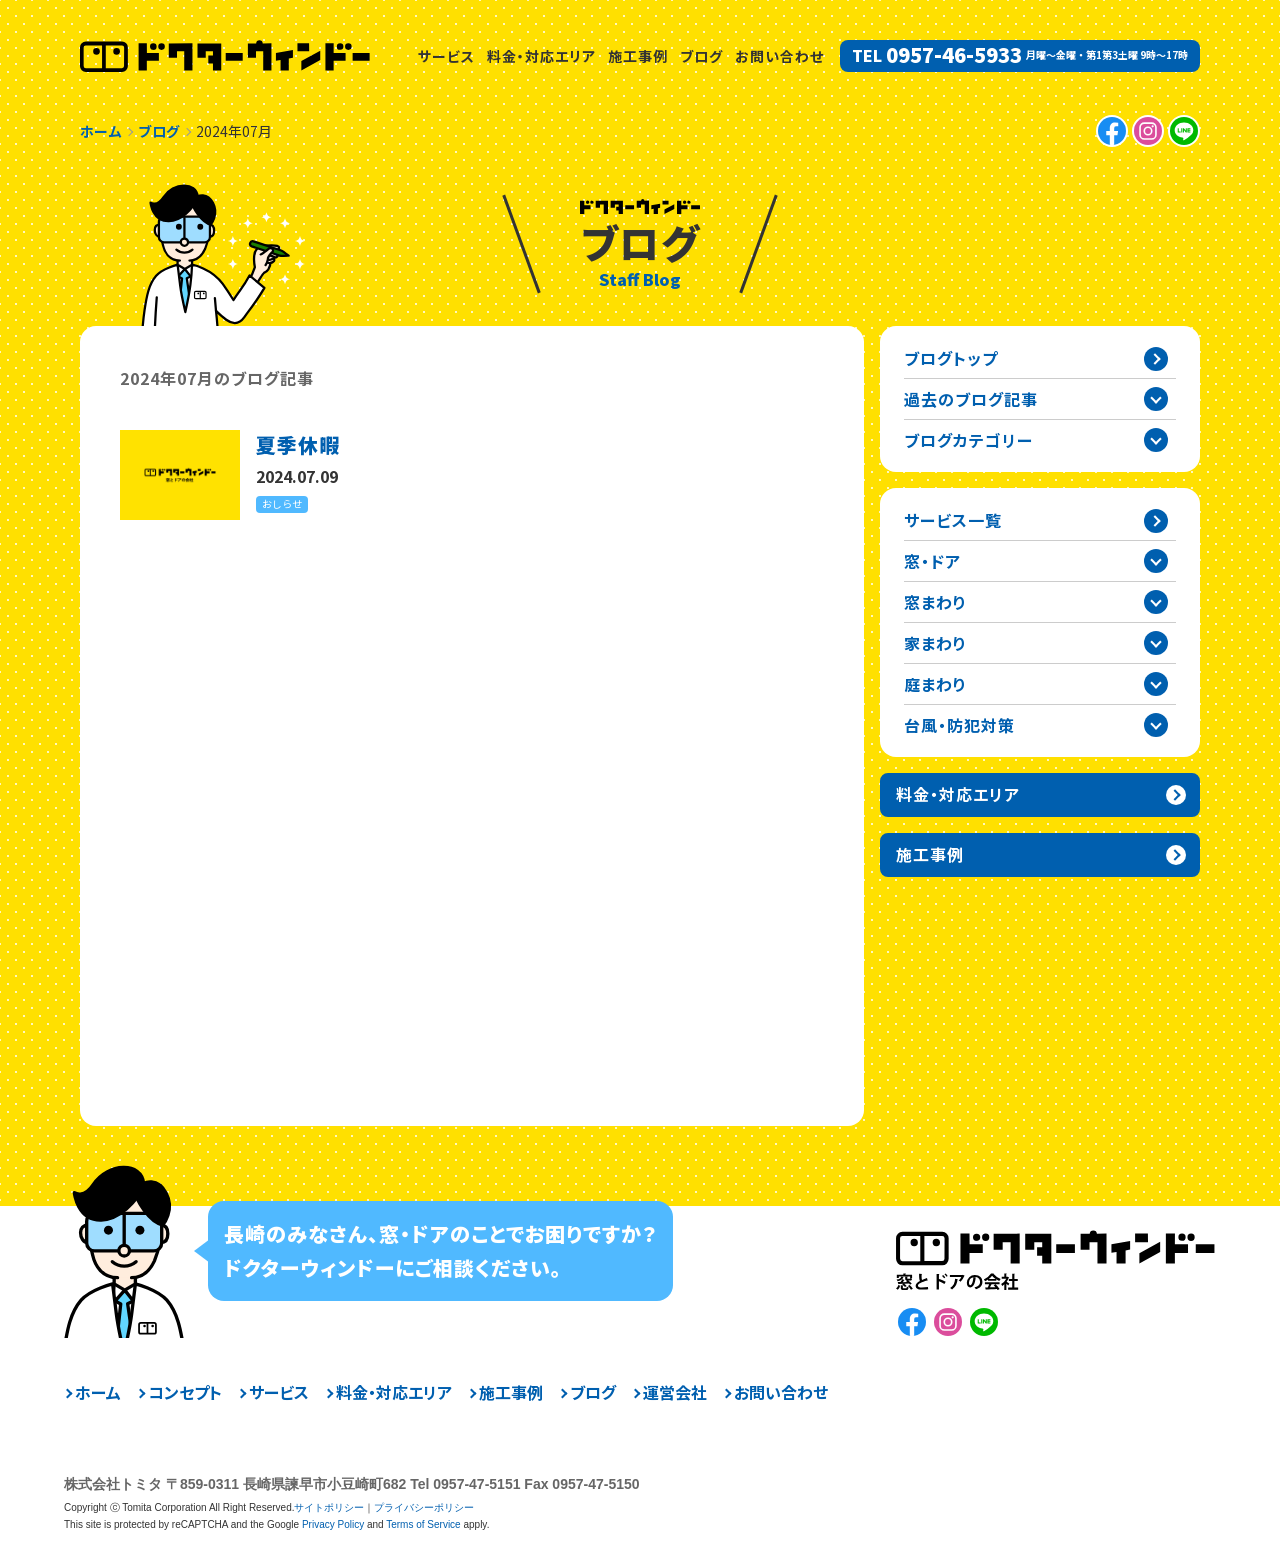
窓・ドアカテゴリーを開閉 (1156, 561)
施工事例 (638, 56)
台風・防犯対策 (959, 725)
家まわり (935, 643)
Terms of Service (423, 1524)
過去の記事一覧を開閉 (1156, 399)
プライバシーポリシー (424, 1507)
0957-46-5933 (954, 55)
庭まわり (935, 684)
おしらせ (282, 503)
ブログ (701, 56)
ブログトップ (951, 358)
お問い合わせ (779, 56)
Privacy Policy (333, 1524)
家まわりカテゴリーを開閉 (1156, 643)
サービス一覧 (953, 520)
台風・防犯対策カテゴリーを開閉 (1156, 725)
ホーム (98, 1392)
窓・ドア (932, 561)
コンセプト (185, 1392)
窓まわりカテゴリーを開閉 (1156, 602)
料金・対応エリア (541, 56)
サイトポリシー (329, 1507)
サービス (446, 56)
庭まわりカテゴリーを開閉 (1156, 684)
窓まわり (935, 602)
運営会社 (675, 1392)
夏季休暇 (298, 444)
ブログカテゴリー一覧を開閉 (1156, 440)
